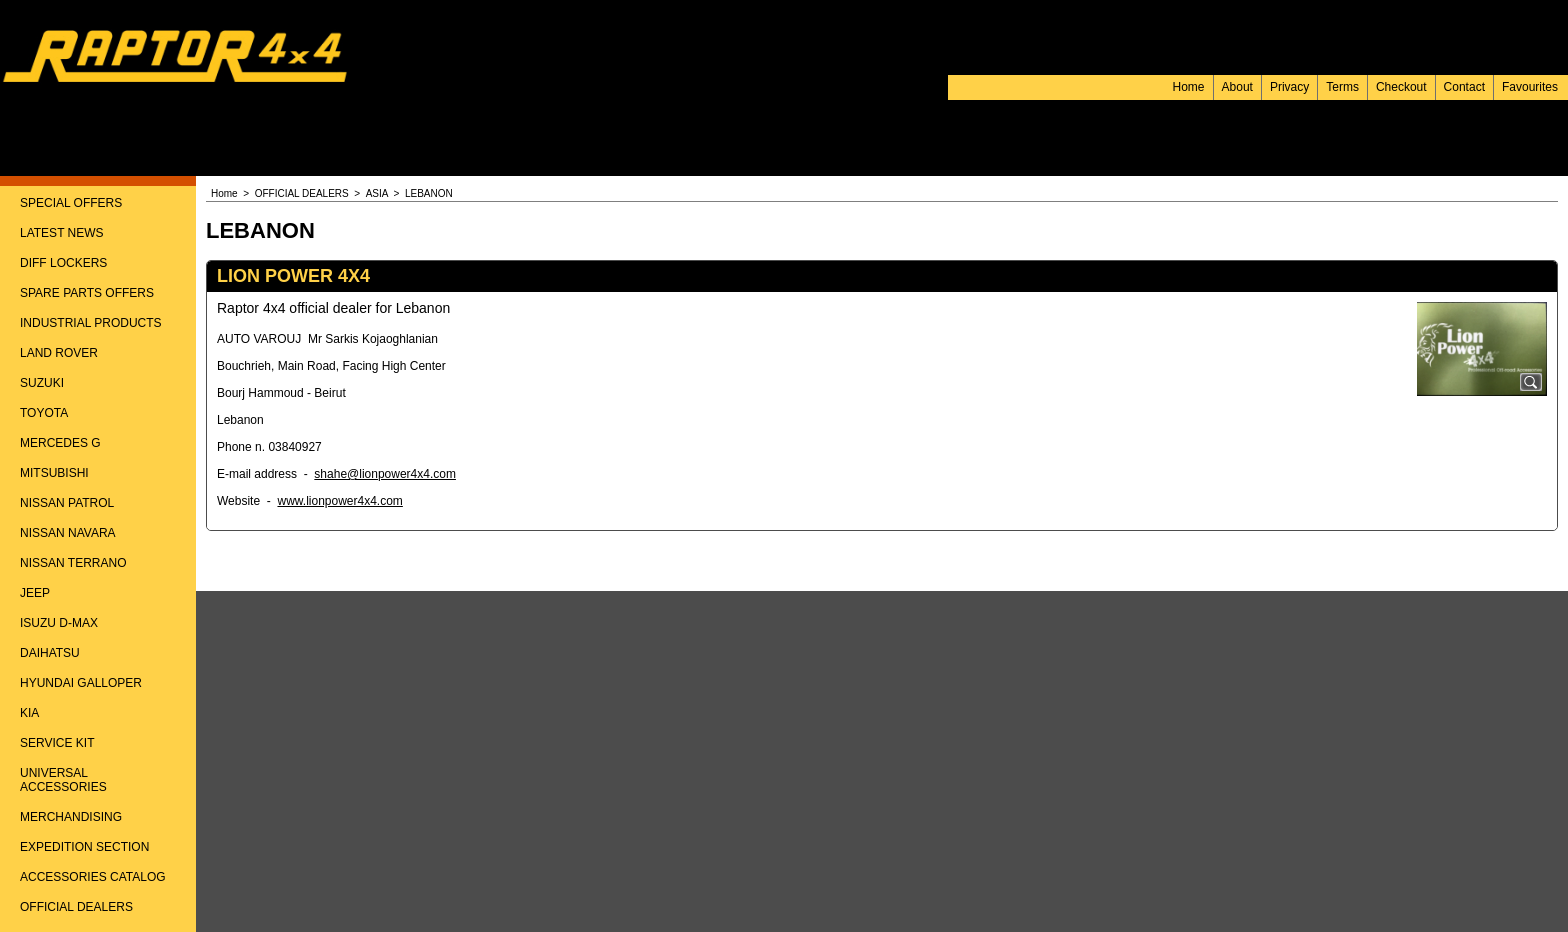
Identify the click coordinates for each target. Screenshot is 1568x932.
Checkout (1401, 87)
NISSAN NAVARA (68, 533)
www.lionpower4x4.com (339, 501)
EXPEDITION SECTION (84, 847)
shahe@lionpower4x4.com (385, 474)
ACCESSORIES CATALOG (93, 877)
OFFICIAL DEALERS (76, 907)
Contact (1464, 87)
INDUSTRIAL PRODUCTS (91, 323)
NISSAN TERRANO (73, 563)
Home (1189, 87)
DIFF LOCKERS (63, 263)
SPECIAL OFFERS (71, 203)
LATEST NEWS (62, 233)
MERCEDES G (60, 443)
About (1237, 87)
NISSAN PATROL (67, 503)
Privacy (1289, 87)
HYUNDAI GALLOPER (81, 683)
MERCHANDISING (71, 817)
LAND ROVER (59, 353)
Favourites (1530, 87)
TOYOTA (44, 413)
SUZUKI (42, 383)
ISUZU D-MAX (59, 623)
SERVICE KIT (57, 743)
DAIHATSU (50, 653)
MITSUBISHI (54, 473)
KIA (29, 713)
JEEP (35, 593)
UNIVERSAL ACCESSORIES (63, 780)
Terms (1342, 87)
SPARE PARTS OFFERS (87, 293)
